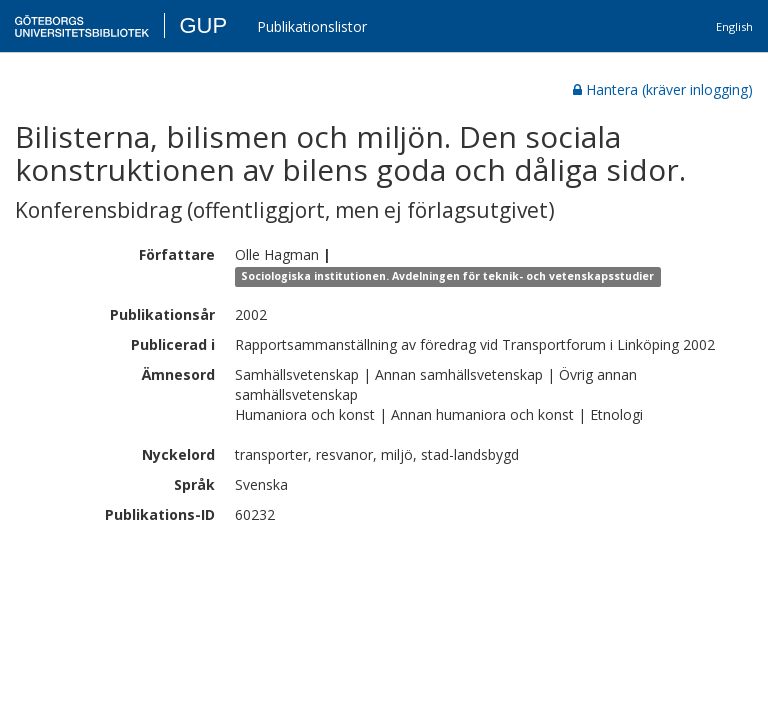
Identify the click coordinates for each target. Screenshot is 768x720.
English (734, 26)
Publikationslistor (312, 26)
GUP (203, 25)
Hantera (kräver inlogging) (663, 89)
